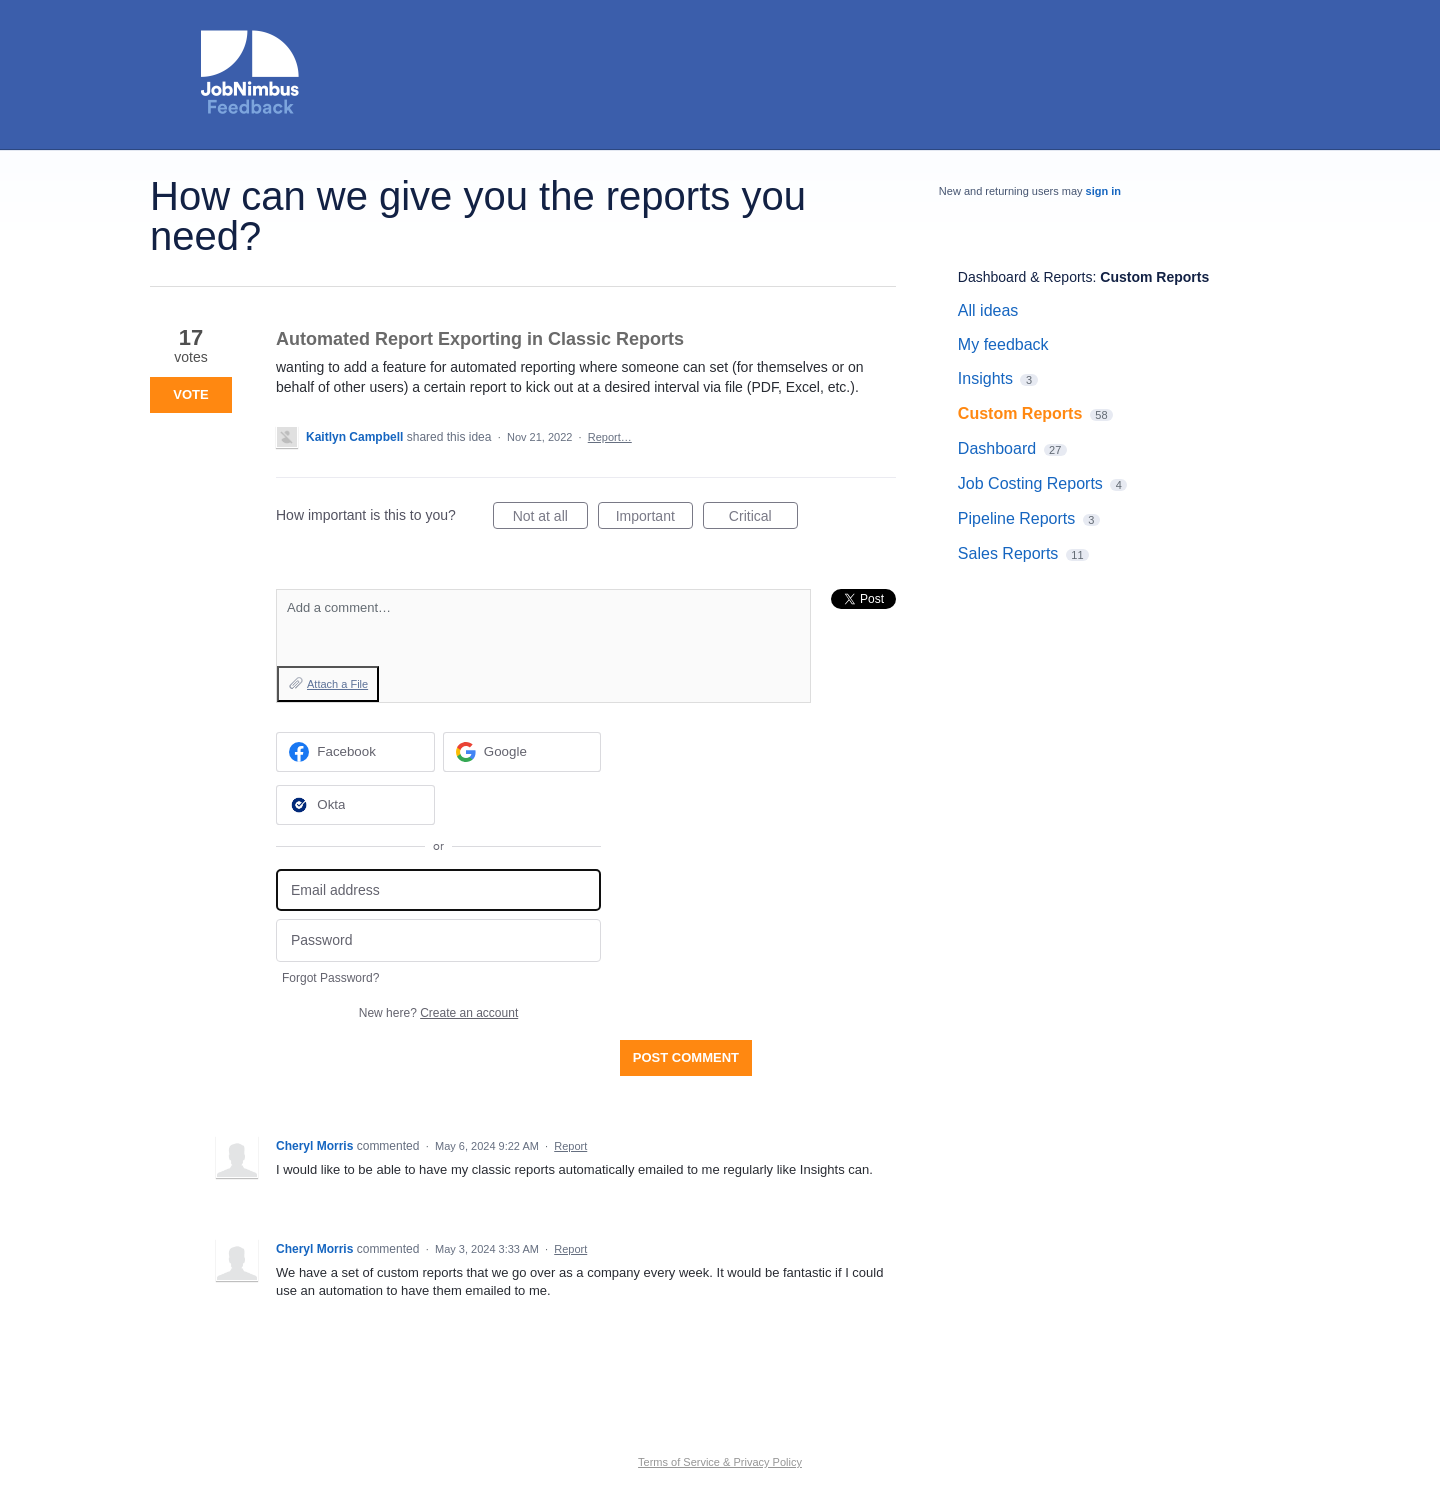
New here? (438, 1013)
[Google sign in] (522, 752)
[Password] (438, 940)
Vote (190, 394)
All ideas (988, 310)
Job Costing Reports (1030, 483)
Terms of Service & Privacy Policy (720, 1462)
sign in (1103, 191)
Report (570, 1146)
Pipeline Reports (1016, 518)
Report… (610, 437)
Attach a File (337, 684)
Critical (763, 519)
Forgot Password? (330, 978)
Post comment (686, 1057)
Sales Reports (1008, 553)
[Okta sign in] (355, 805)
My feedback (1003, 344)
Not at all (550, 519)
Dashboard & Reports (1025, 277)
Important (654, 519)
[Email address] (438, 890)
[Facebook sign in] (355, 752)
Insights (985, 378)
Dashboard (997, 448)
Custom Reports (1154, 277)
